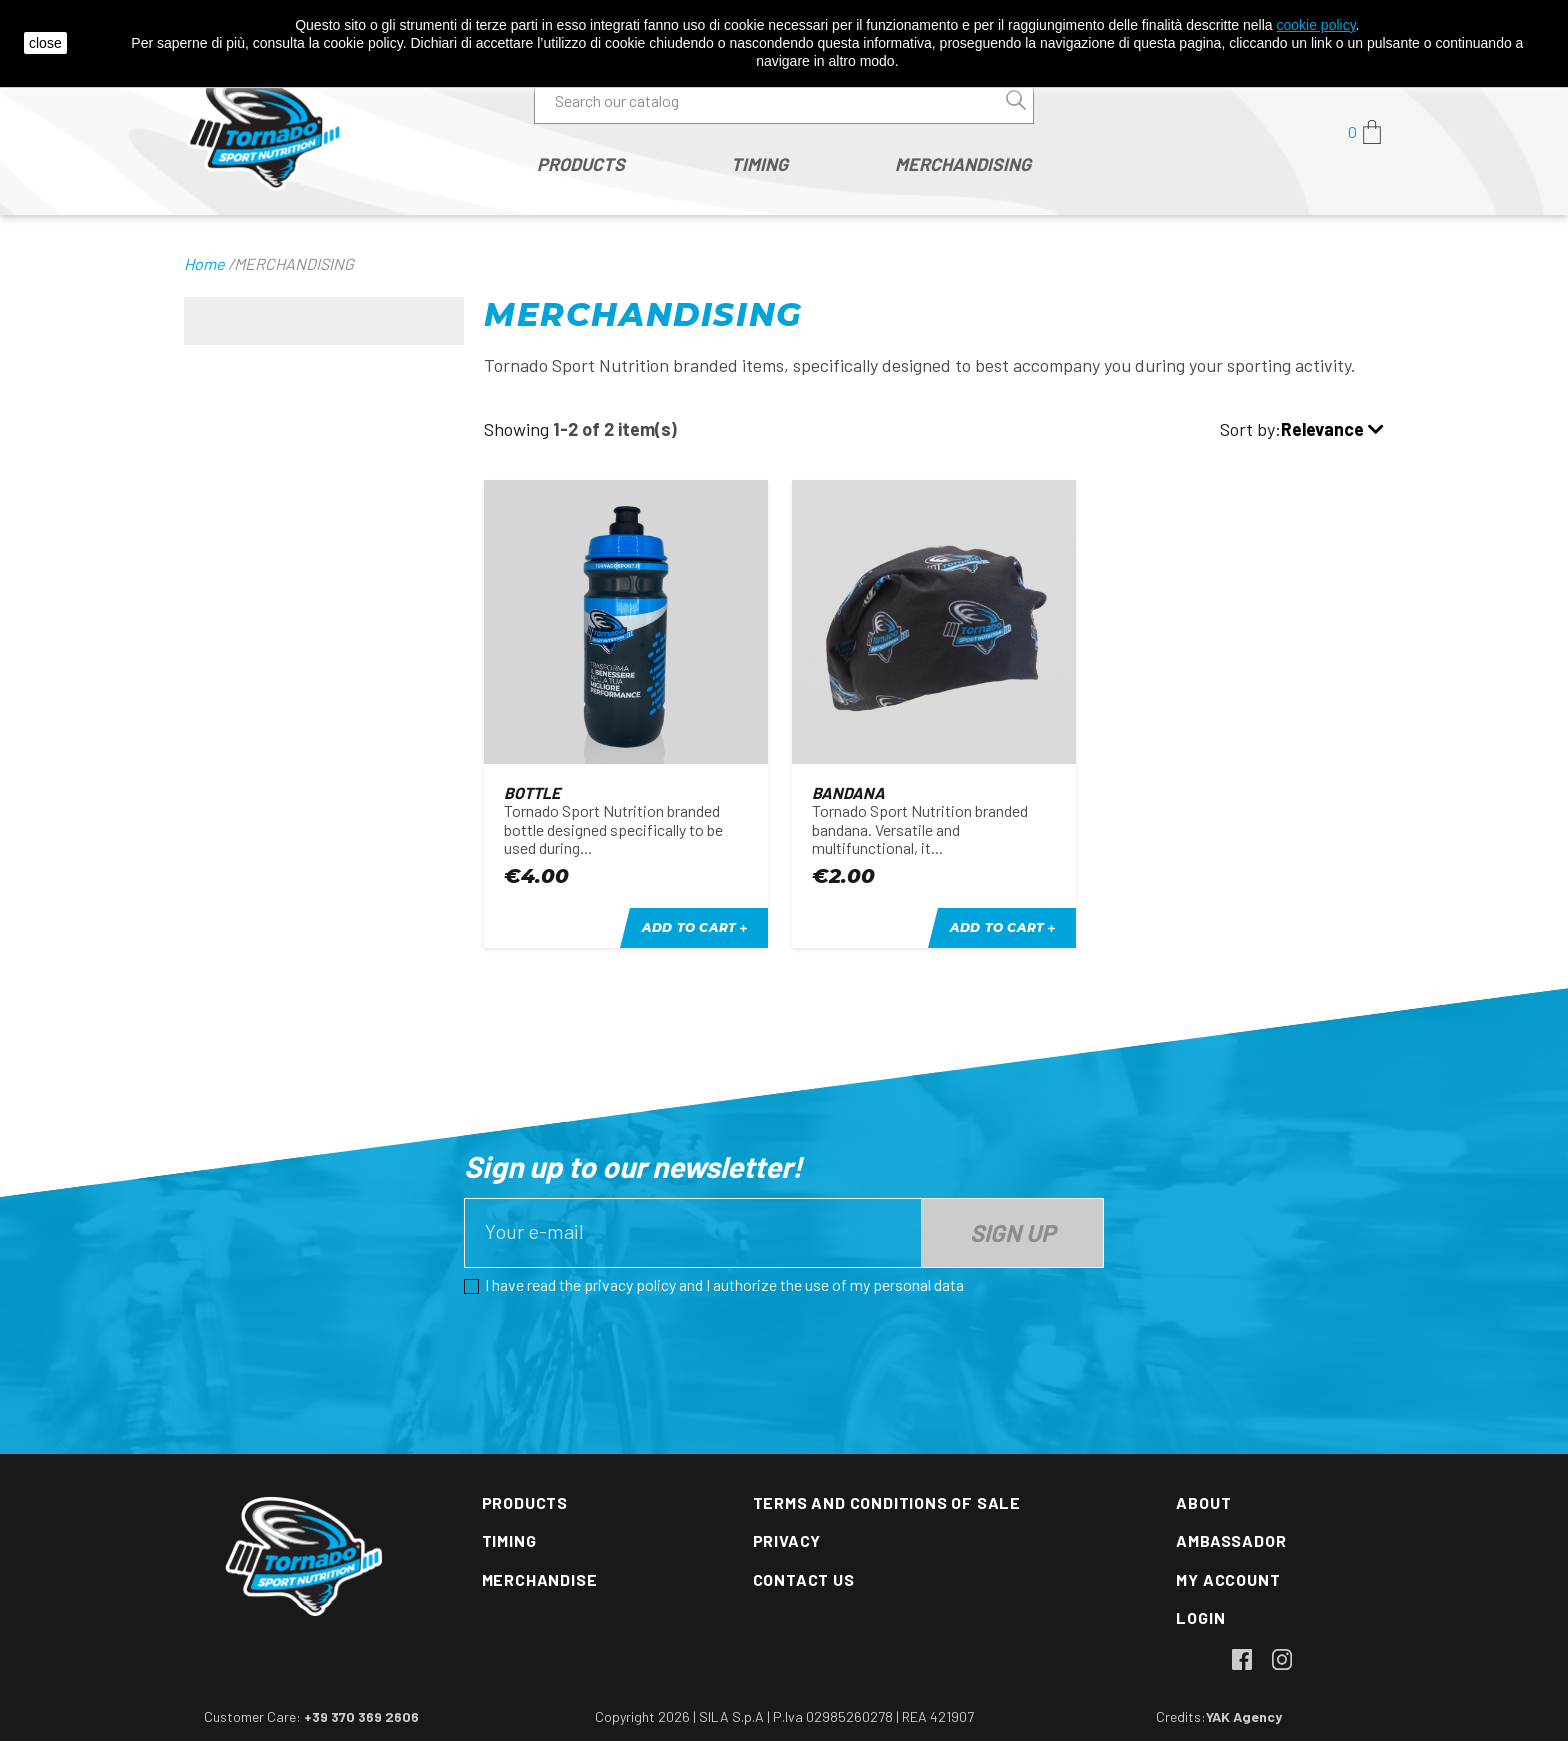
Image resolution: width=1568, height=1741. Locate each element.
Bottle (532, 792)
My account (1228, 1579)
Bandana (848, 792)
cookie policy (1315, 25)
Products (525, 1502)
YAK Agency (1244, 1716)
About (1203, 1502)
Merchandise (540, 1579)
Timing (509, 1540)
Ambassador (1231, 1540)
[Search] (784, 101)
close (45, 43)
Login (1200, 1617)
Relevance (1332, 429)
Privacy (787, 1540)
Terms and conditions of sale (887, 1502)
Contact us (804, 1579)
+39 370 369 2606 (361, 1716)
